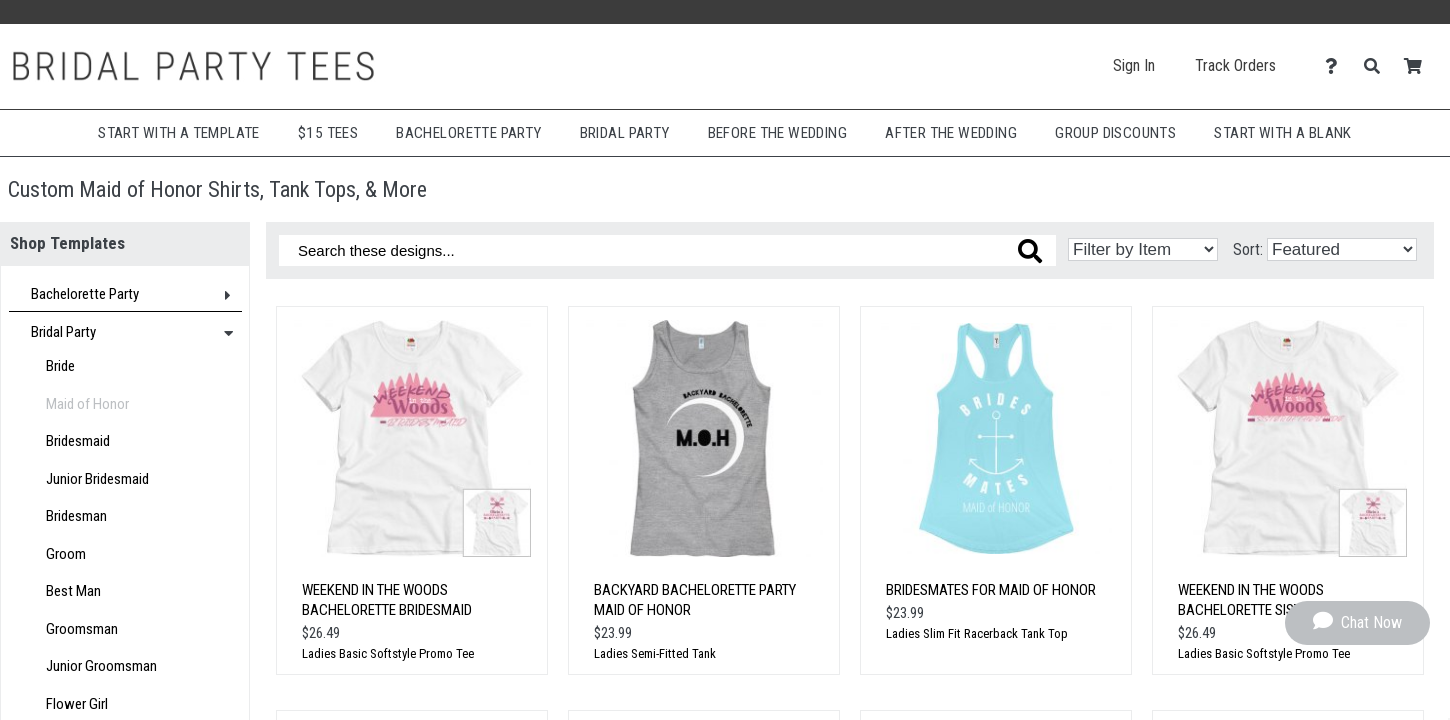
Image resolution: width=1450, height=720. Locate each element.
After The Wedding (951, 133)
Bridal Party (625, 133)
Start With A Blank (1282, 133)
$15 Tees (328, 133)
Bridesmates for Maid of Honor (991, 590)
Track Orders (1235, 65)
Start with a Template (179, 133)
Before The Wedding (777, 133)
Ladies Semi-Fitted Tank (655, 653)
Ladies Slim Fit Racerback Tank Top (977, 633)
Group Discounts (1115, 133)
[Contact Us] (1336, 66)
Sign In (1134, 65)
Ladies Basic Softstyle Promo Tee (388, 653)
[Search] (1377, 66)
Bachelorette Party (468, 133)
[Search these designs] (667, 250)
